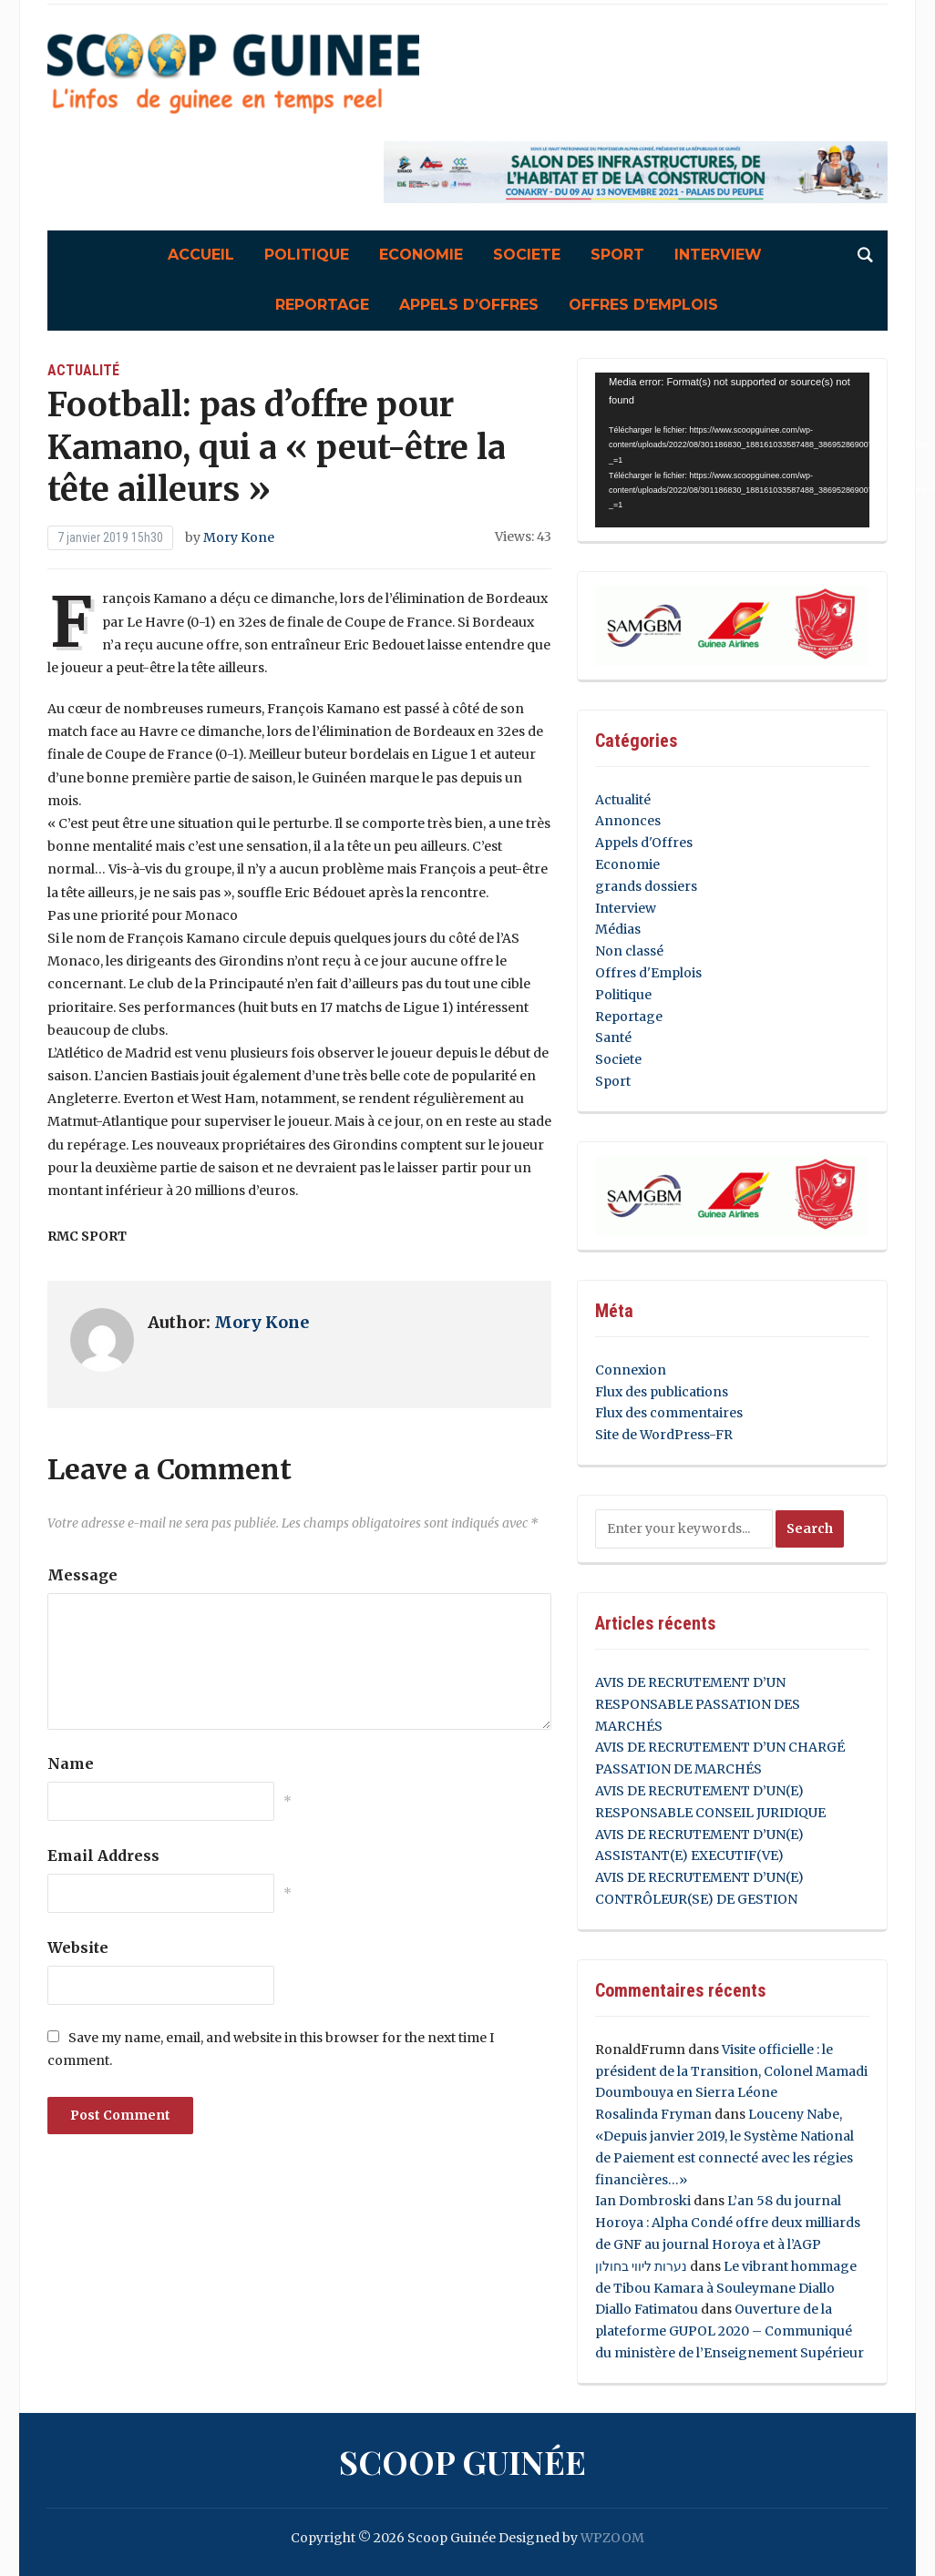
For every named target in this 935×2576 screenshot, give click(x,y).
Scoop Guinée (462, 2461)
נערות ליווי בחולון (641, 2266)
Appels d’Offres (469, 304)
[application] (732, 450)
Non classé (629, 951)
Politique (306, 254)
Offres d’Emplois (643, 304)
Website (77, 1947)
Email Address (103, 1855)
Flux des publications (661, 1392)
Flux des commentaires (669, 1413)
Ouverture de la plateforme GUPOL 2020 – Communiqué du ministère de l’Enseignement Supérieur (729, 2331)
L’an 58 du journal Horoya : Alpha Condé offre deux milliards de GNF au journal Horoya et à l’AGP (727, 2223)
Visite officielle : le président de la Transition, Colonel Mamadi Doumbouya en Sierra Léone (731, 2071)
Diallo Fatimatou (646, 2309)
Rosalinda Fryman (653, 2114)
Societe (526, 254)
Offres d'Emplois (648, 973)
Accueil (201, 254)
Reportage (322, 304)
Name (70, 1763)
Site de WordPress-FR (664, 1434)
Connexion (630, 1370)
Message (82, 1575)
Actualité (83, 370)
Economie (421, 254)
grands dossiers (646, 886)
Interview (718, 254)
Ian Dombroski (643, 2201)
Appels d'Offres (644, 842)
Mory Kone (238, 537)
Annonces (628, 821)
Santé (613, 1037)
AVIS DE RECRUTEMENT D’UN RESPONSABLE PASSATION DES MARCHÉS (697, 1704)
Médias (618, 929)
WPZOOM (612, 2538)
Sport (617, 254)
